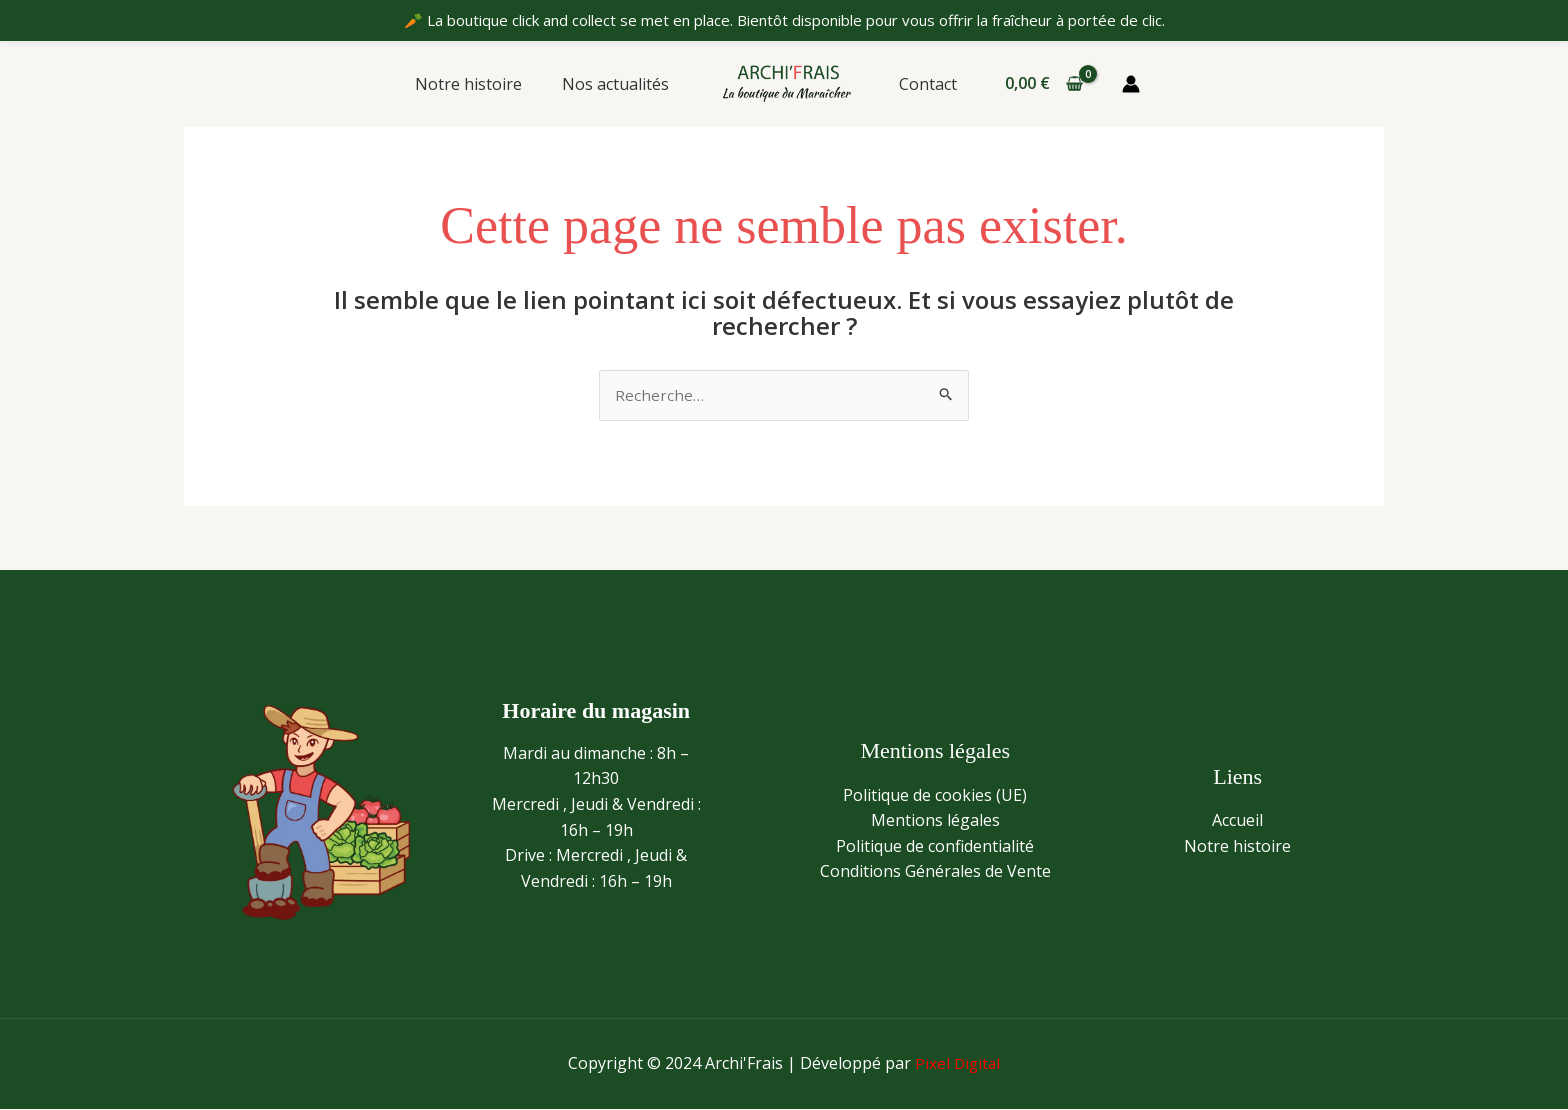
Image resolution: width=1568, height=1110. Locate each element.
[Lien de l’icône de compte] (1123, 84)
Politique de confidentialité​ (935, 847)
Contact (924, 84)
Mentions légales (935, 821)
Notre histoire (480, 84)
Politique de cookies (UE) (935, 796)
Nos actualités (619, 84)
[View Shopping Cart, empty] (1036, 84)
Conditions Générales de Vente (935, 873)
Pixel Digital (958, 1064)
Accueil (1237, 821)
